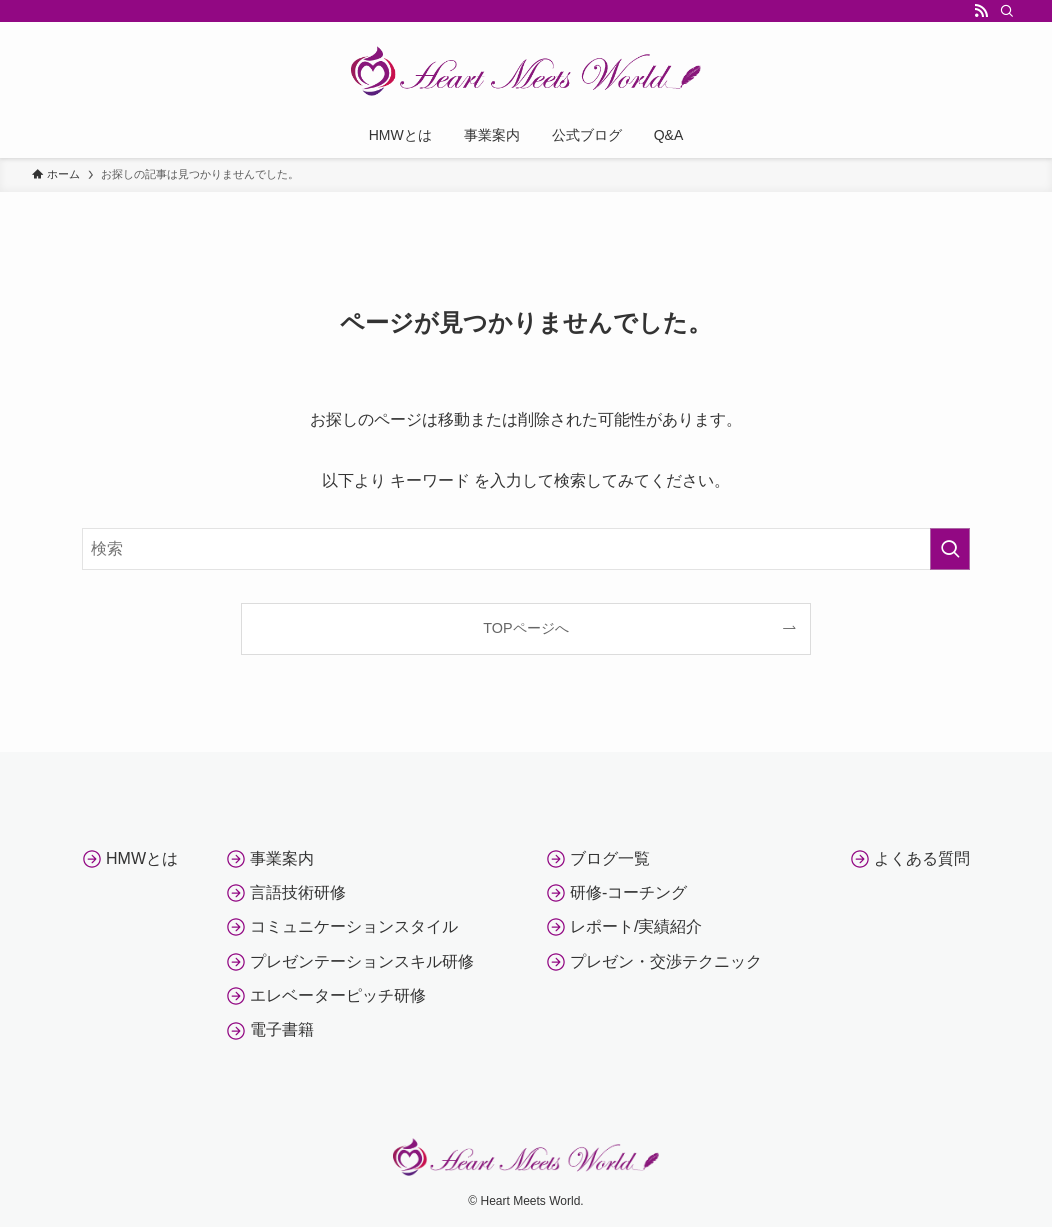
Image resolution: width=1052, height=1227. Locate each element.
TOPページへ (525, 628)
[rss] (981, 11)
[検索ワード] (526, 549)
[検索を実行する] (950, 549)
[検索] (1007, 11)
